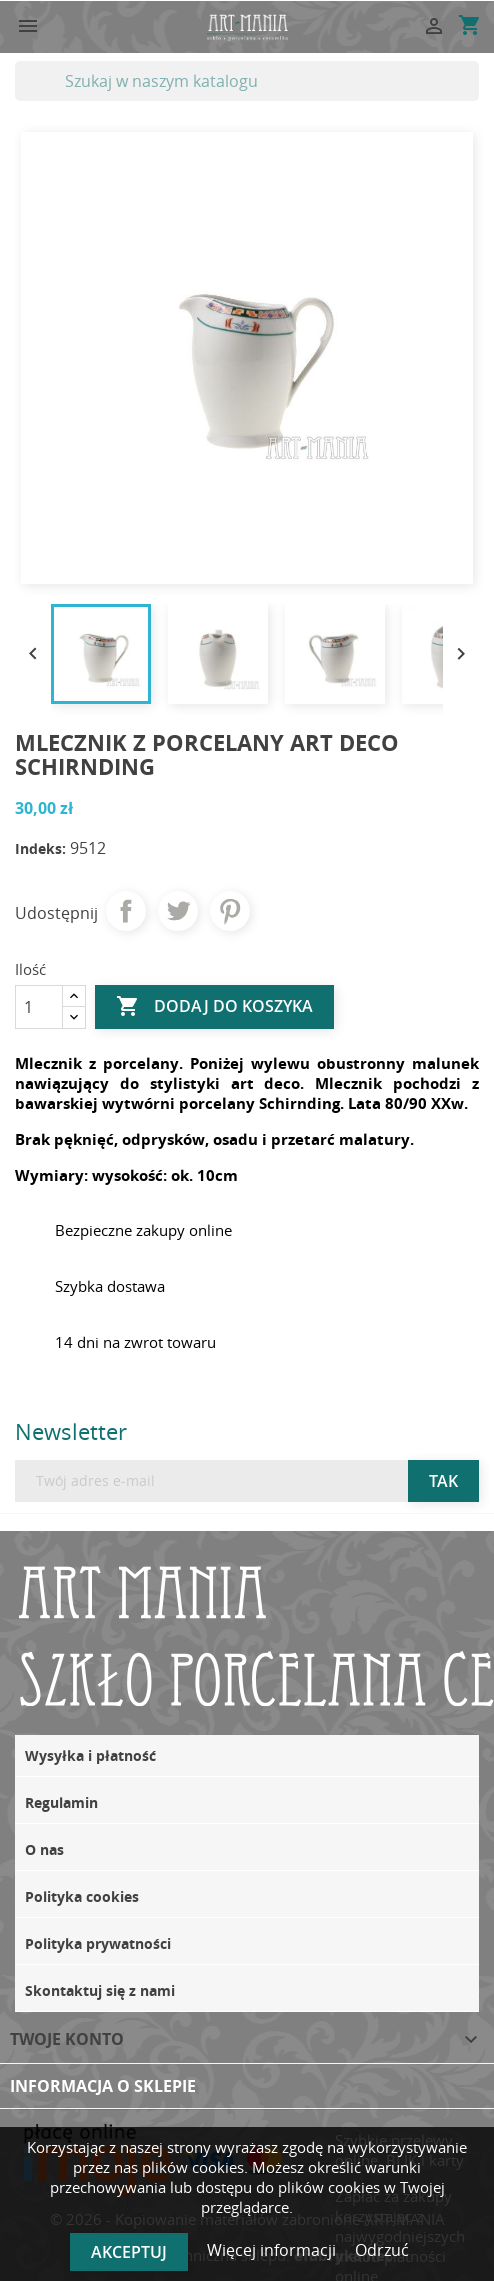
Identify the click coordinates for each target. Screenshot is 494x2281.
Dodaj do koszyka (214, 1007)
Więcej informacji (273, 2250)
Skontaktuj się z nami (100, 1990)
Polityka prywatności (98, 1943)
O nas (44, 1849)
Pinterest (230, 911)
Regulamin (61, 1802)
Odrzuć (382, 2250)
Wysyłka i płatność (90, 1755)
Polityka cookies (82, 1896)
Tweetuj (178, 911)
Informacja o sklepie (103, 2086)
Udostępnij (126, 911)
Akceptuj (129, 2252)
